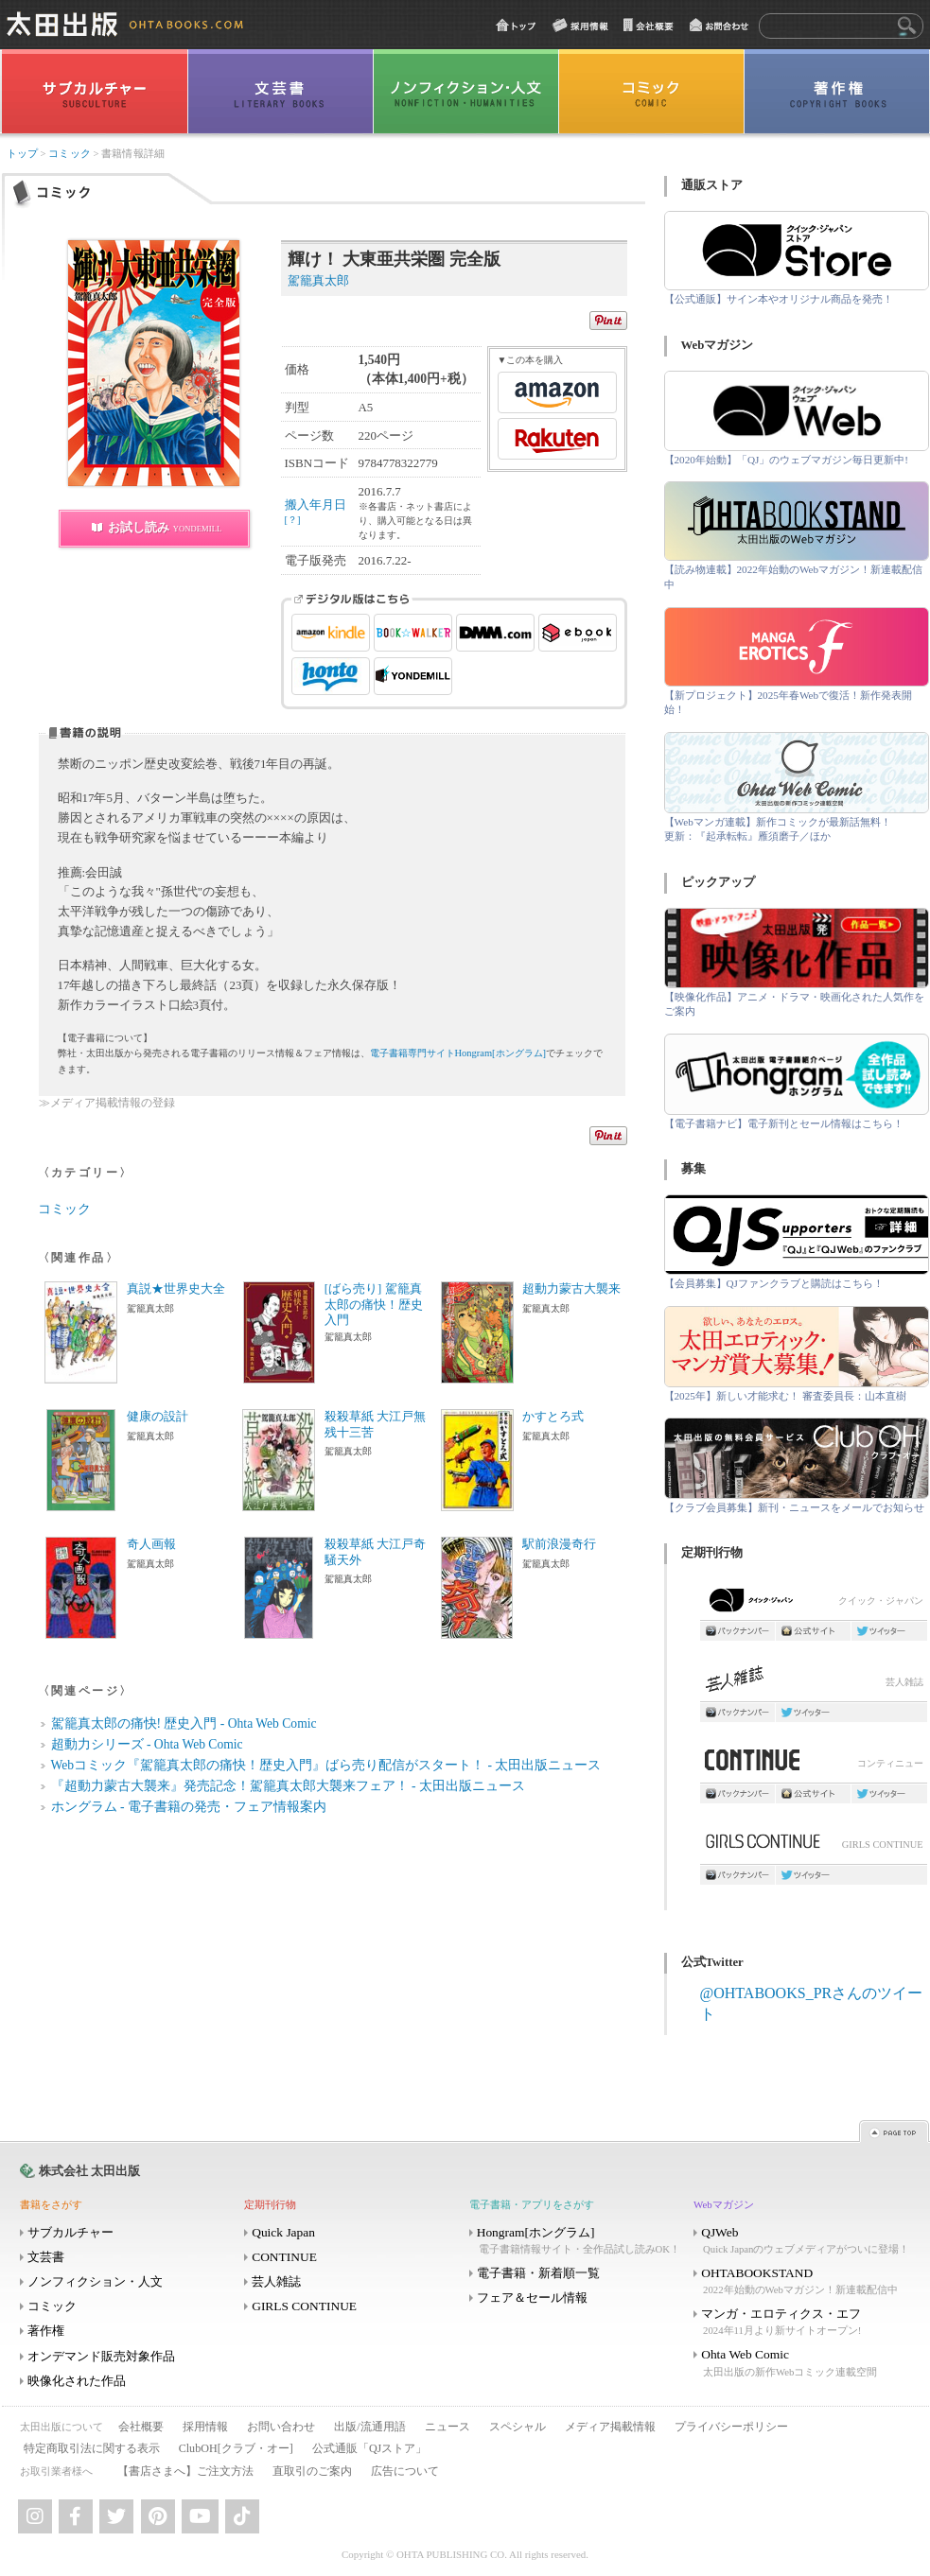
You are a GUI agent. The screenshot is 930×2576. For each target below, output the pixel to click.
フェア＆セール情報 (532, 2297)
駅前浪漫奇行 (559, 1544)
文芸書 (45, 2257)
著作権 (45, 2331)
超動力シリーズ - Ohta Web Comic (147, 1744)
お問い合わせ (281, 2426)
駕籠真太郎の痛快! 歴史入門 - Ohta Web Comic (184, 1723)
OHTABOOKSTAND (804, 2281)
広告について (405, 2471)
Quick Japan (283, 2232)
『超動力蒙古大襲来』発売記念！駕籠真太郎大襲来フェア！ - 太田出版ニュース (288, 1786)
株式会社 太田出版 (89, 2171)
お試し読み (165, 527)
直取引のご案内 (312, 2471)
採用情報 (205, 2426)
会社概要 (141, 2426)
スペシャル (517, 2426)
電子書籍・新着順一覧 (538, 2273)
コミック (69, 153)
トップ (22, 153)
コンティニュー (813, 1765)
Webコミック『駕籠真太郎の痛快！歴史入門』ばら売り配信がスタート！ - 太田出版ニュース (326, 1765)
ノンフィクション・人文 (95, 2281)
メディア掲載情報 (610, 2426)
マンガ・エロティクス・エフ (804, 2322)
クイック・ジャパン (813, 1603)
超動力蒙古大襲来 (571, 1289)
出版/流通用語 (369, 2426)
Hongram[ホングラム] (580, 2240)
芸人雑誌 (813, 1684)
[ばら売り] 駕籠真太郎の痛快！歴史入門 (374, 1304)
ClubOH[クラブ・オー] (236, 2448)
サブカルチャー (70, 2232)
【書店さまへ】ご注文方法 (185, 2471)
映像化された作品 (76, 2381)
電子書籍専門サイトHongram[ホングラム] (458, 1053)
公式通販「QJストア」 (369, 2448)
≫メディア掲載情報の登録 (107, 1103)
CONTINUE (284, 2257)
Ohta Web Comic (804, 2362)
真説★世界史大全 (176, 1289)
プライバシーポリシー (731, 2426)
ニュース (447, 2426)
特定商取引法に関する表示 (92, 2448)
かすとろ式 (553, 1416)
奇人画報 (151, 1544)
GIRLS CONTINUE (813, 1846)
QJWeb (804, 2240)
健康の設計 (157, 1416)
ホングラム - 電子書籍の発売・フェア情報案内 (188, 1807)
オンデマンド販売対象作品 (101, 2356)
